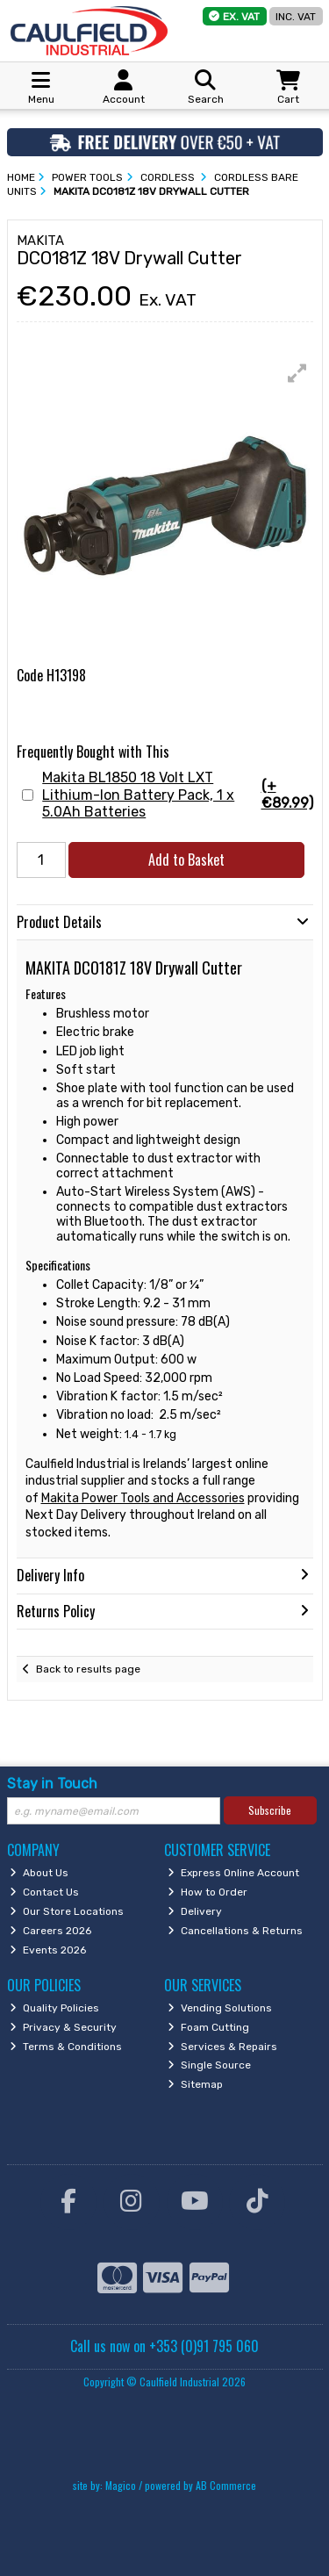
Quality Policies (54, 2008)
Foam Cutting (208, 2027)
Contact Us (44, 1892)
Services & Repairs (222, 2046)
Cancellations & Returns (235, 1931)
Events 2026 (48, 1950)
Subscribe (269, 1809)
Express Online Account (233, 1873)
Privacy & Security (63, 2027)
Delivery (195, 1911)
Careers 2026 (50, 1931)
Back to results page (88, 1669)
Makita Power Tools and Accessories (143, 1498)
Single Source (209, 2065)
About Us (39, 1873)
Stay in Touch (52, 1783)
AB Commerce (226, 2485)
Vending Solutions (220, 2008)
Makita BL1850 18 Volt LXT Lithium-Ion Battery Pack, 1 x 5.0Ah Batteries (177, 794)
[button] (297, 373)
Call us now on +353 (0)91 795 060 (164, 2346)
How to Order (207, 1892)
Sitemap (195, 2084)
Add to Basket (186, 859)
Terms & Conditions (66, 2046)
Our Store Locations (67, 1911)
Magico (120, 2485)
